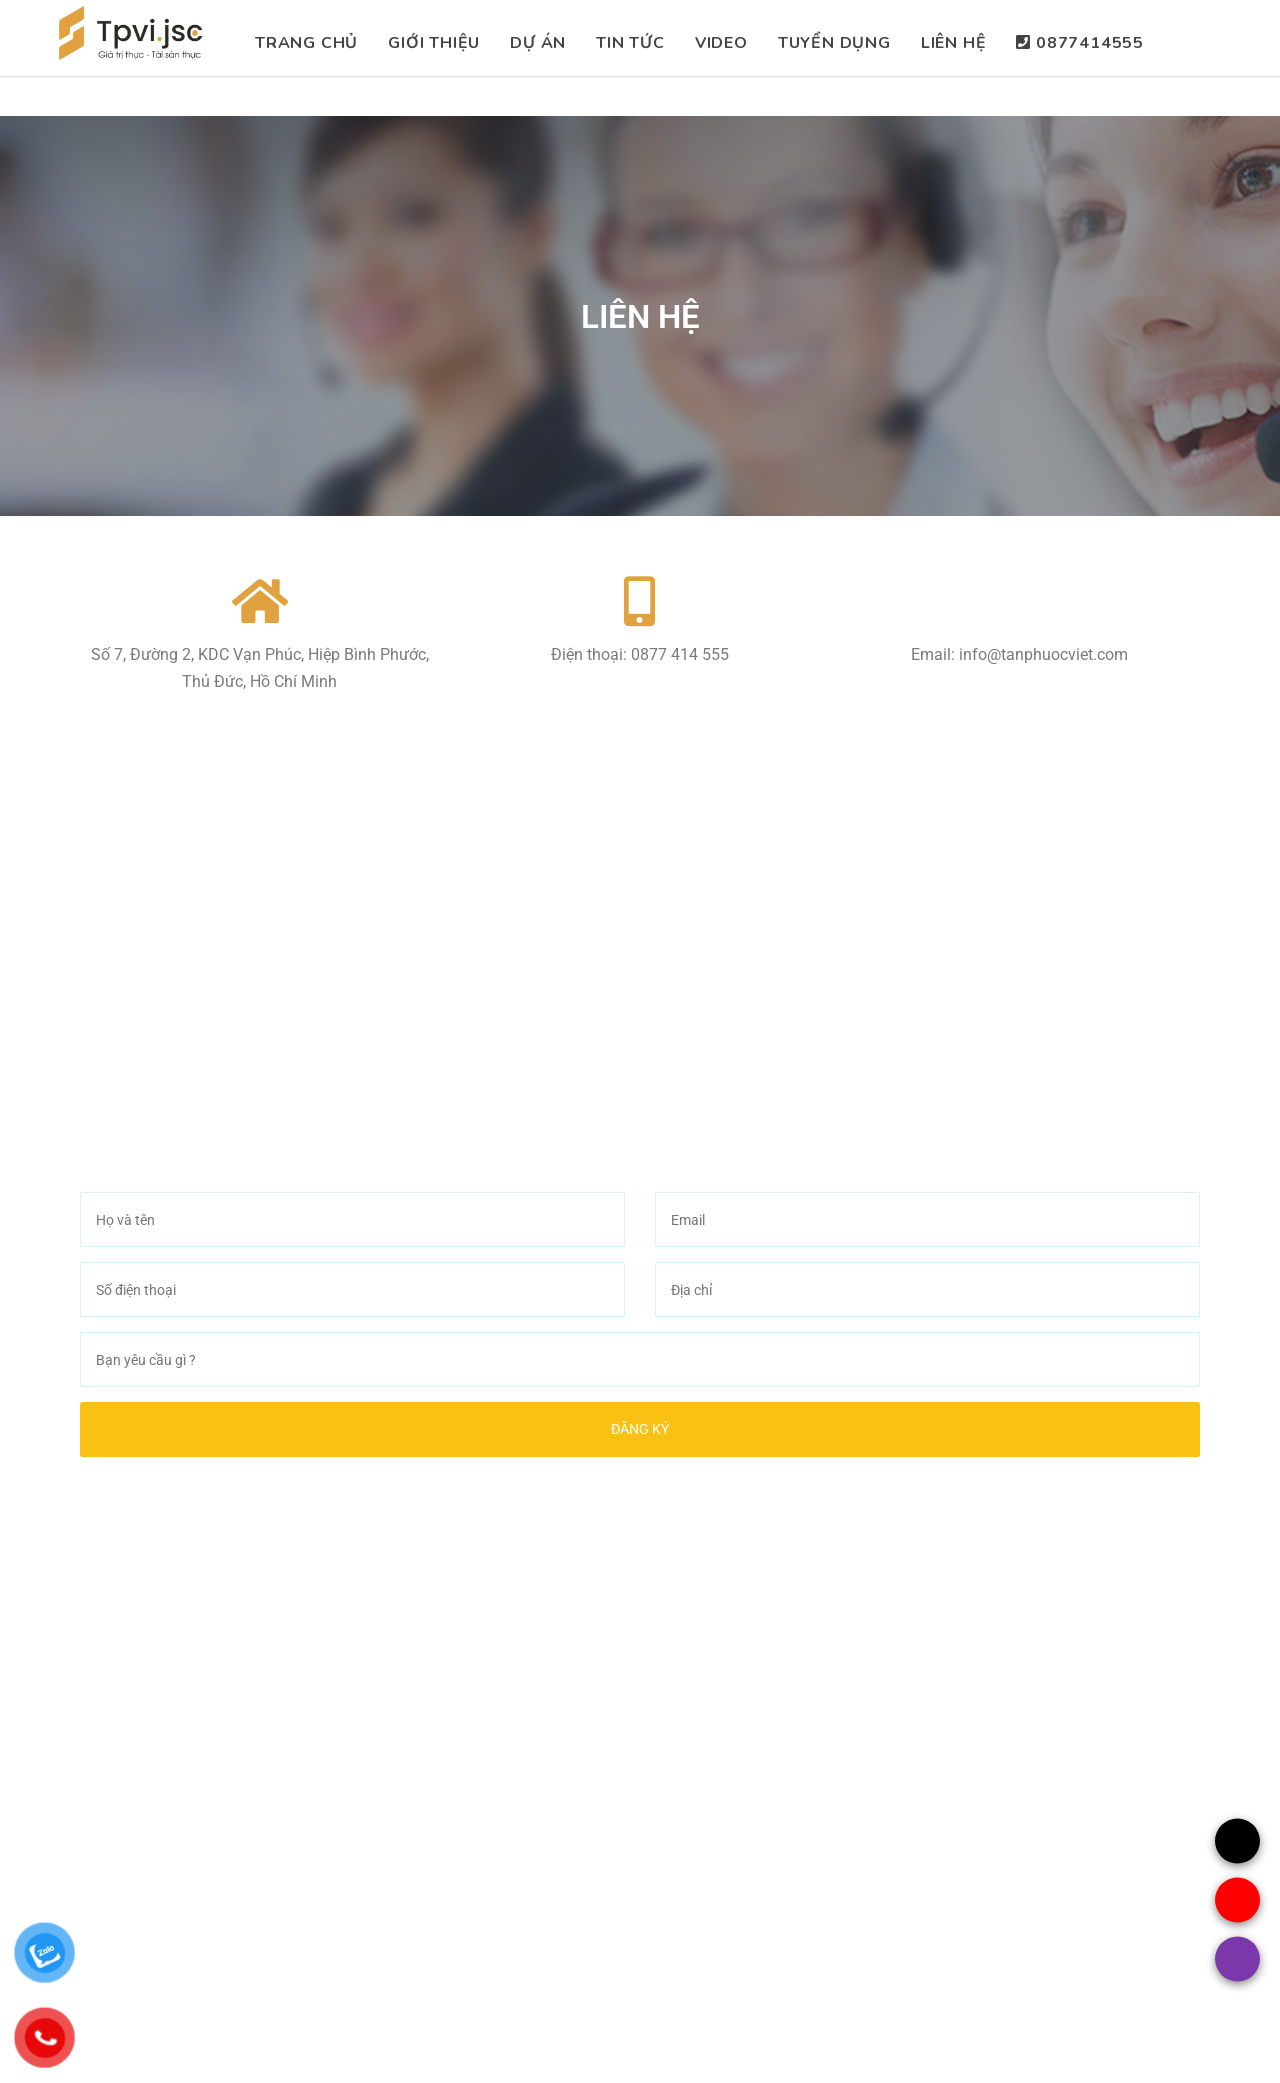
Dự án (538, 43)
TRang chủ (306, 43)
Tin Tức (630, 43)
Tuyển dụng (834, 43)
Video (721, 43)
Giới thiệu (434, 43)
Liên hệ (954, 43)
